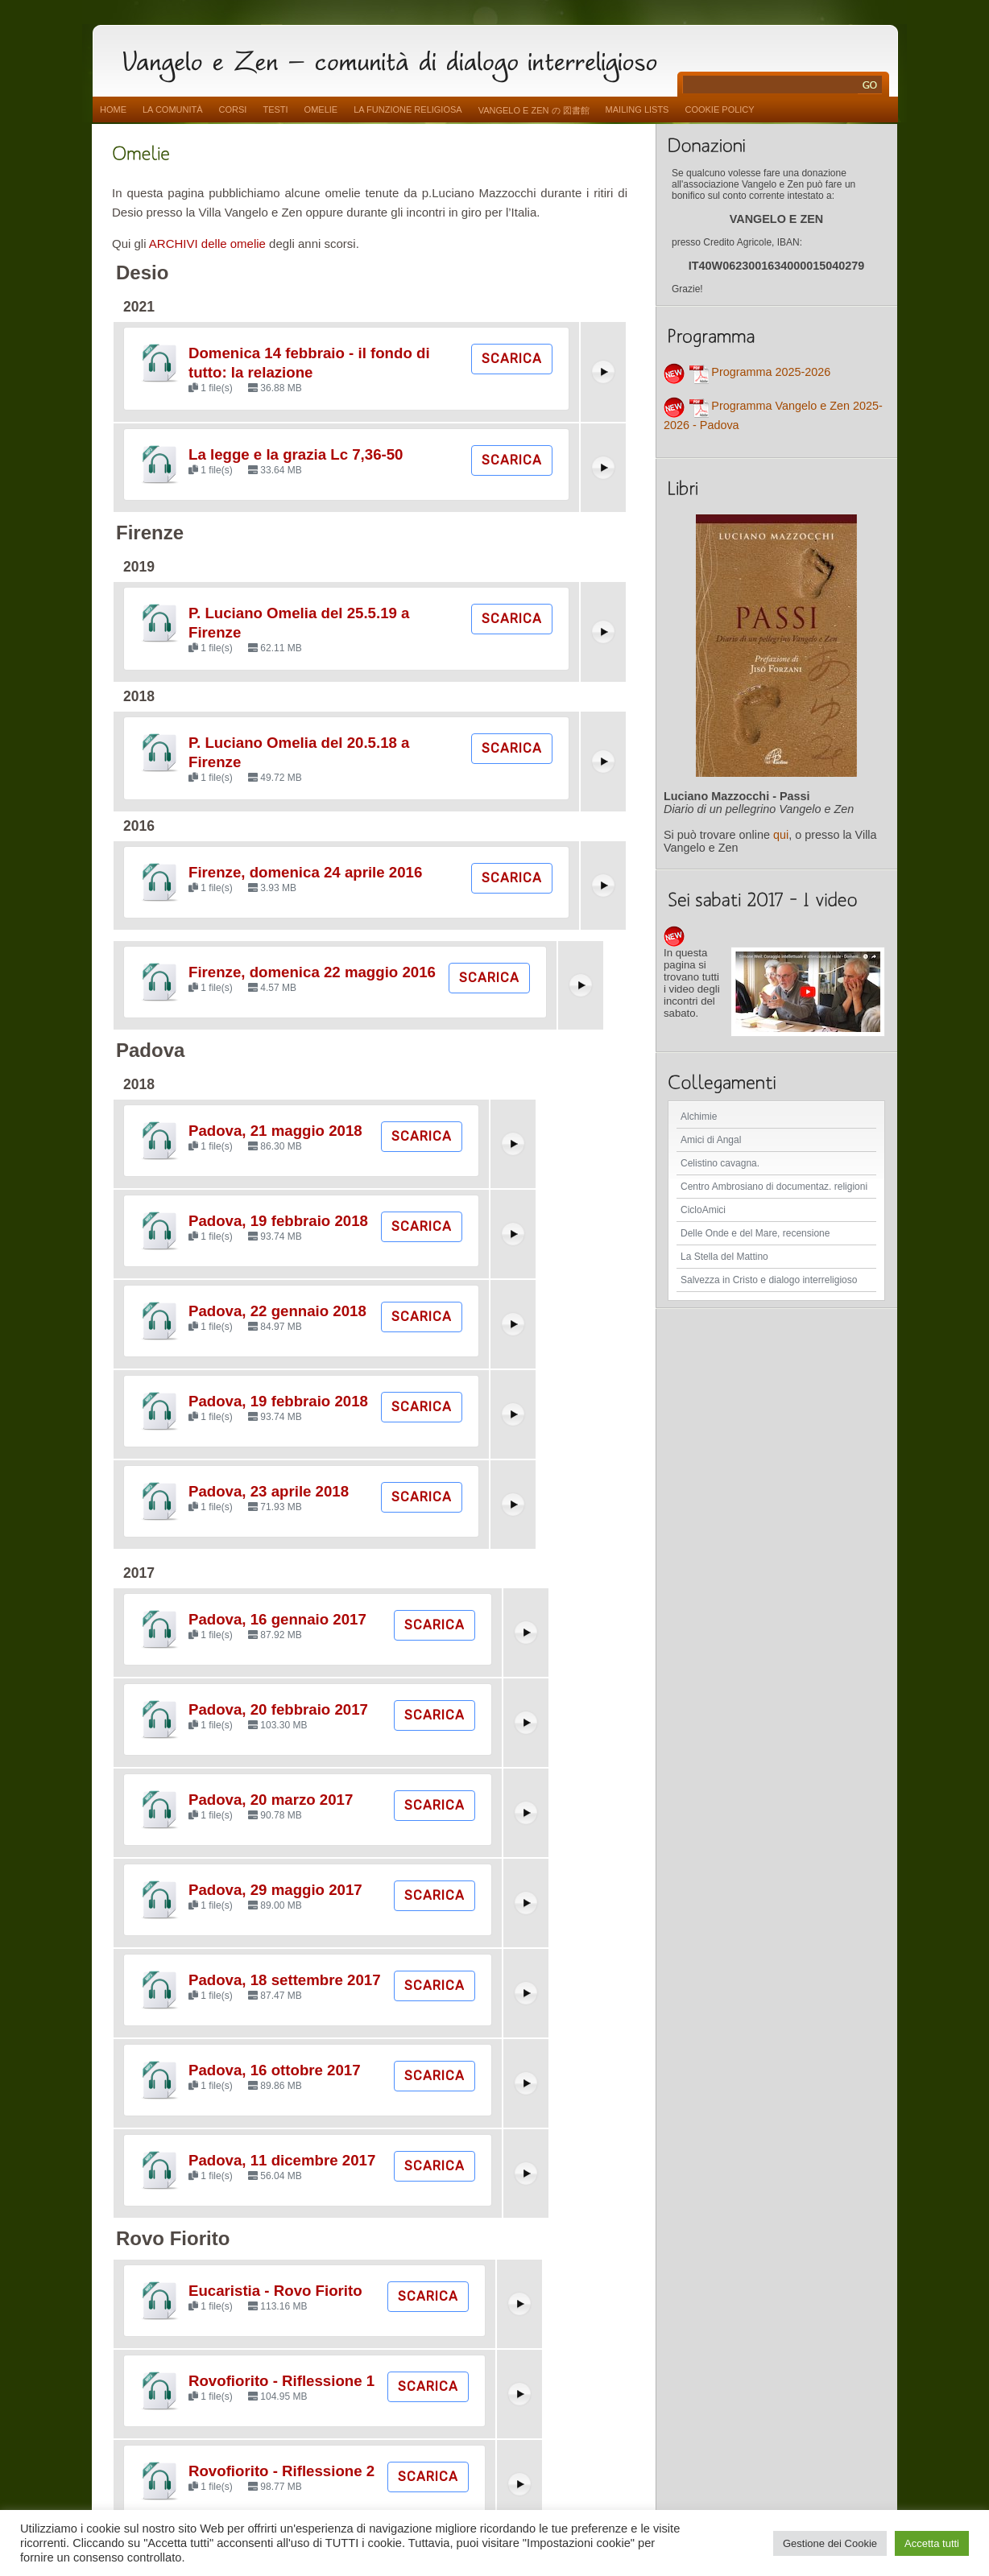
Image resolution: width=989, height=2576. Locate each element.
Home (113, 109)
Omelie (321, 109)
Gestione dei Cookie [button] (830, 2543)
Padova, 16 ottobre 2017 (274, 2070)
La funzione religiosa (407, 109)
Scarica (512, 358)
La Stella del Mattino (724, 1256)
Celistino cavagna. (720, 1163)
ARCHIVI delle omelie (207, 243)
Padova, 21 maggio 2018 (275, 1130)
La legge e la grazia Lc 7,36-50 (295, 454)
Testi (275, 109)
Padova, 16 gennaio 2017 (277, 1619)
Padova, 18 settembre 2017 (284, 1979)
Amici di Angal (711, 1140)
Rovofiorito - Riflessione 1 (281, 2380)
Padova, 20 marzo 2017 (270, 1799)
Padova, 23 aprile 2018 (268, 1491)
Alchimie (699, 1116)
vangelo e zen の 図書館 (534, 110)
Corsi (233, 109)
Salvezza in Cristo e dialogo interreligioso (769, 1280)
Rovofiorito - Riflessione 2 (281, 2470)
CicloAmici (703, 1210)
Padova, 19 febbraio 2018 (278, 1220)
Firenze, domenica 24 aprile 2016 (305, 872)
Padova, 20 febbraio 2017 (278, 1709)
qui (780, 834)
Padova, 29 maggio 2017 (275, 1889)
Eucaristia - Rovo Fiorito (275, 2290)
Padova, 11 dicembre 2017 (281, 2160)
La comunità (173, 109)
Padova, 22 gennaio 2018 (277, 1310)
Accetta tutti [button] (931, 2543)
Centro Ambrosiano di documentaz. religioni (774, 1186)
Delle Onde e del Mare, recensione (755, 1233)
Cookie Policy (719, 109)
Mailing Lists (637, 109)
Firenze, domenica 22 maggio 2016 (312, 972)
